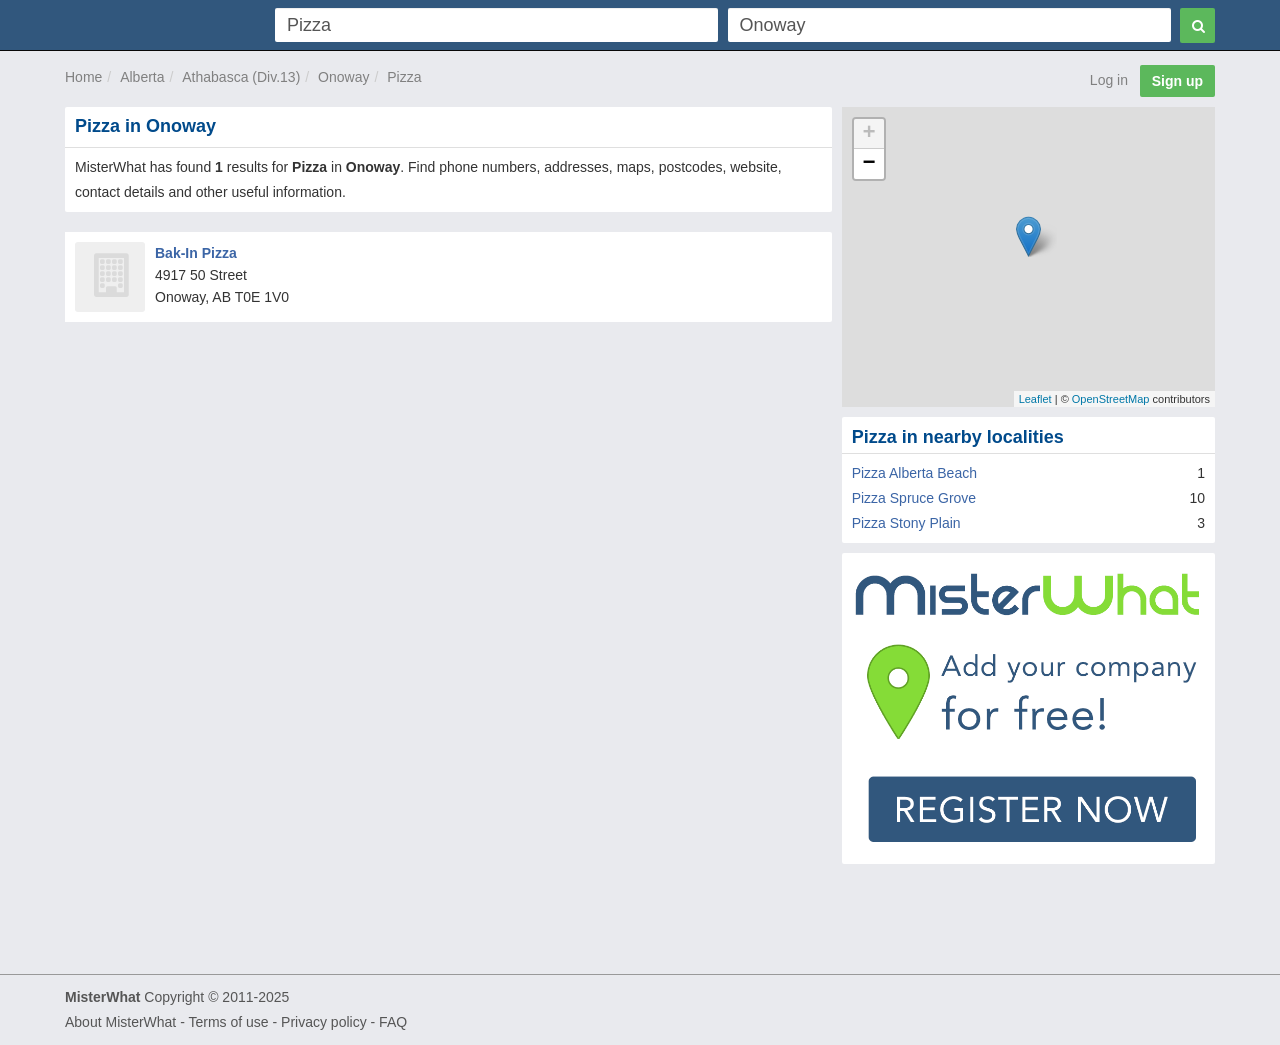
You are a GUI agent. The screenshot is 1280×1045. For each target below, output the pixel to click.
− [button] (869, 164)
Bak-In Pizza (196, 253)
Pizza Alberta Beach (914, 473)
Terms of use (228, 1022)
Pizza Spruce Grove (914, 498)
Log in (1109, 80)
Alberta (142, 77)
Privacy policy (324, 1022)
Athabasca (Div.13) (241, 77)
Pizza (404, 77)
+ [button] (869, 134)
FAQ (393, 1022)
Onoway (343, 77)
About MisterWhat (120, 1022)
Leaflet (1035, 399)
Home (83, 77)
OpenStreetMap (1111, 399)
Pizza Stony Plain (906, 523)
